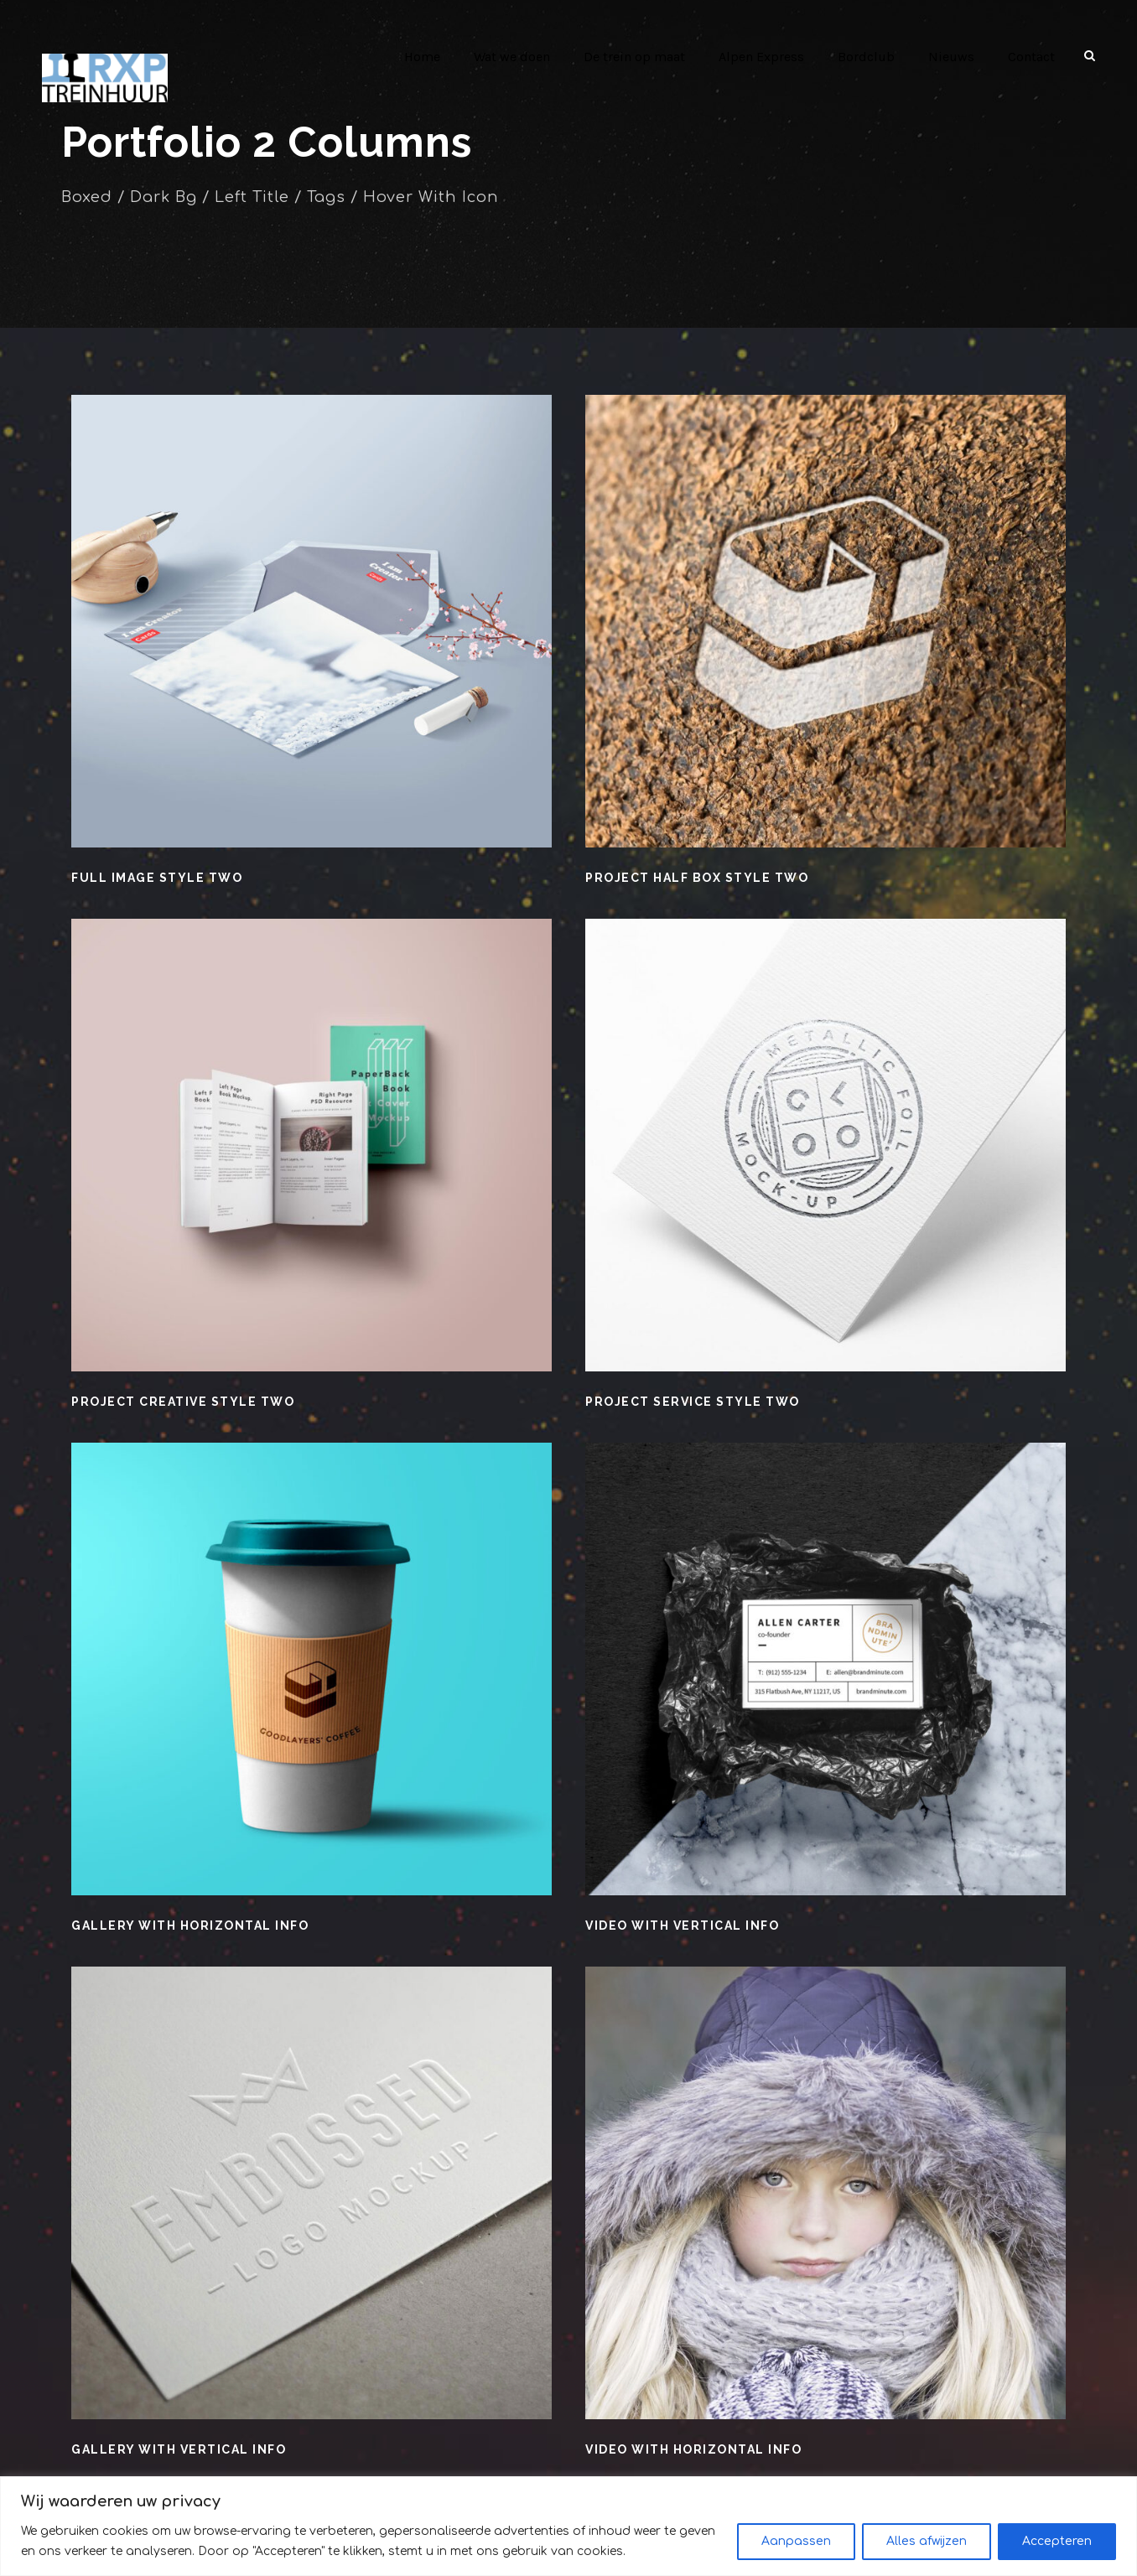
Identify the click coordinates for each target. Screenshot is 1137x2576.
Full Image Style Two (155, 877)
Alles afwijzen (926, 2541)
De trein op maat (641, 56)
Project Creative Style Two (182, 1401)
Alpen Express (767, 56)
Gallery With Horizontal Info (188, 1925)
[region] (568, 2526)
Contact (1032, 56)
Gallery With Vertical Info (178, 2449)
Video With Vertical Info (681, 1925)
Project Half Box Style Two (696, 877)
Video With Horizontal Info (691, 2449)
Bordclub (870, 56)
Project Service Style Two (691, 1401)
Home (429, 56)
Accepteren (1057, 2541)
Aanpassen (796, 2541)
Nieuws (952, 56)
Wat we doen (519, 56)
